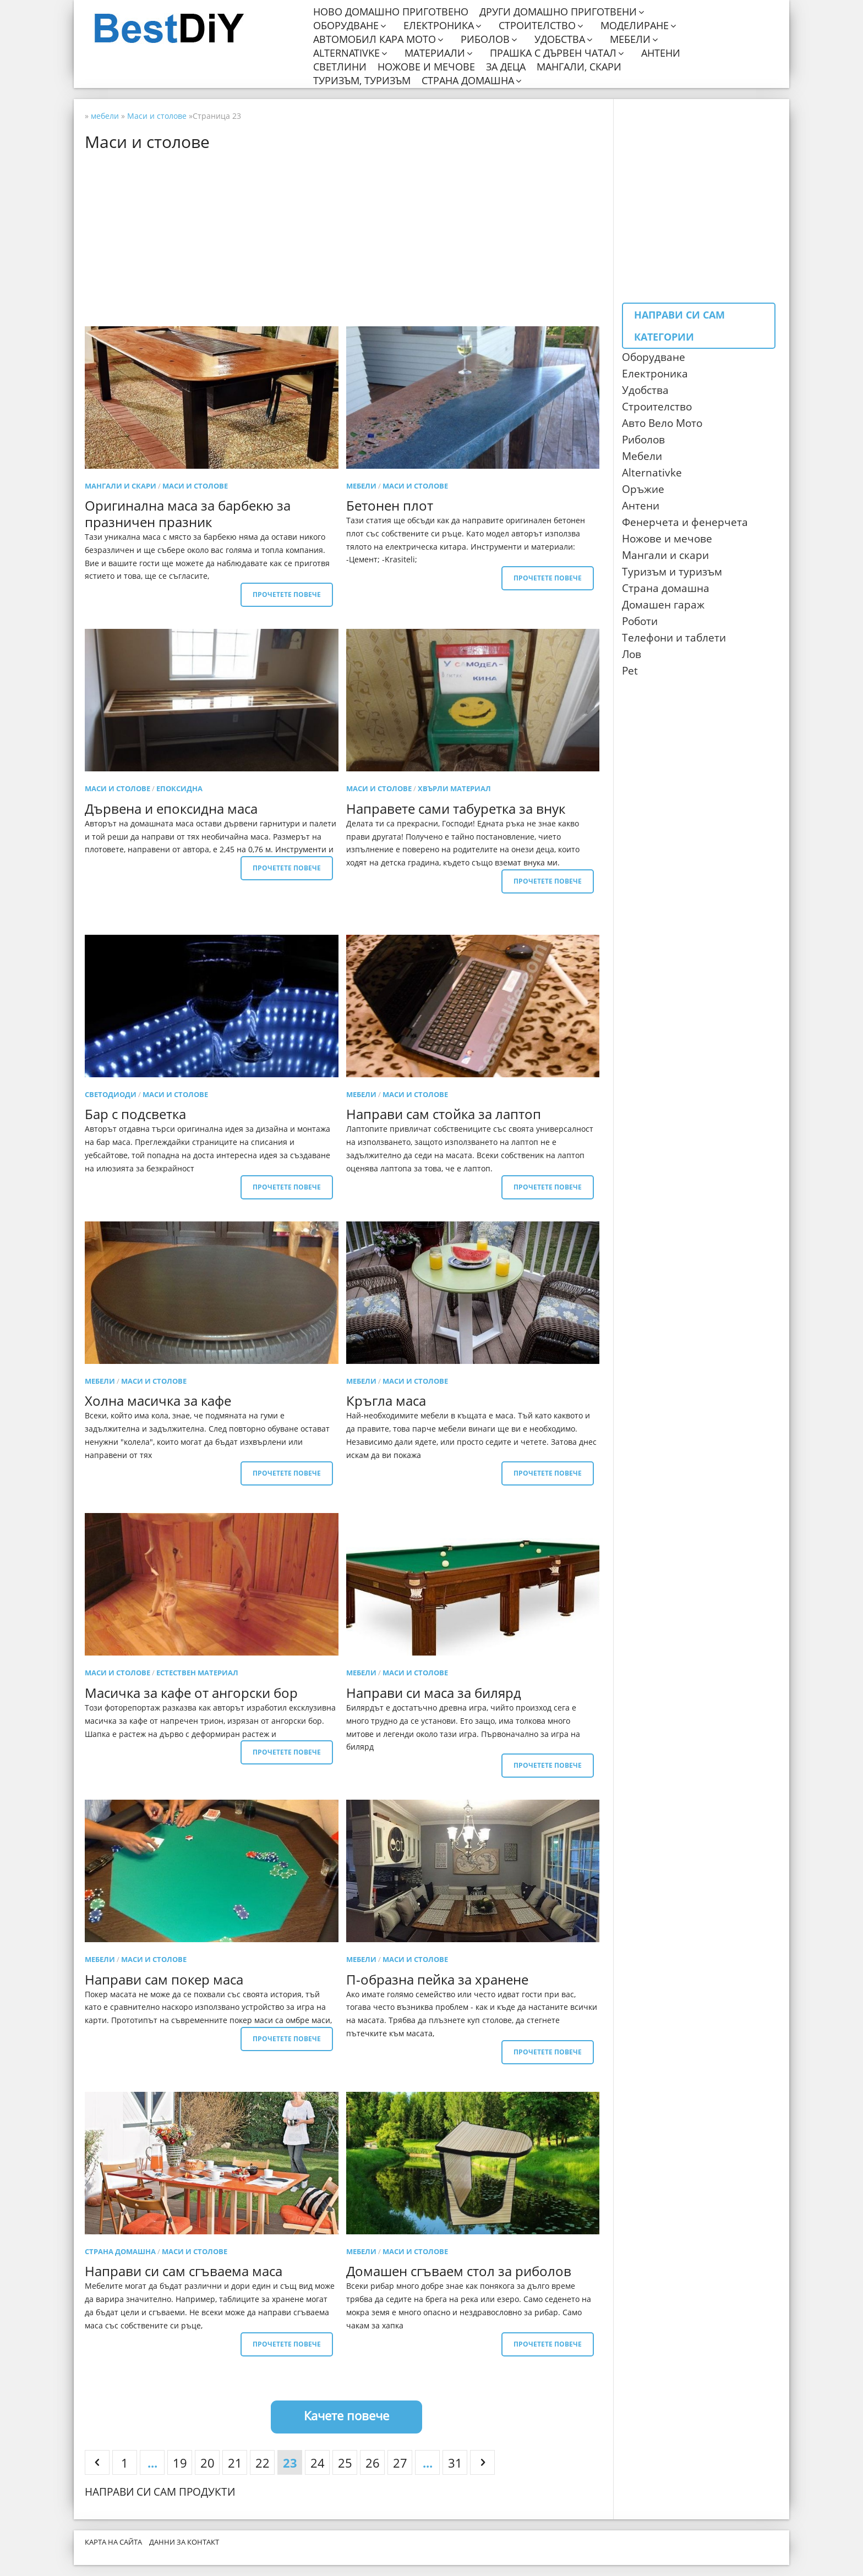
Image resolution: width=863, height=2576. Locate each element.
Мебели (630, 39)
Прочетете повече (287, 594)
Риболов (485, 39)
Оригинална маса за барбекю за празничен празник (188, 513)
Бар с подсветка (135, 1114)
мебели (361, 486)
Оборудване (346, 25)
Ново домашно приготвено (390, 12)
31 (455, 2462)
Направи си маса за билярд (433, 1693)
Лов (631, 654)
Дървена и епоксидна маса (171, 808)
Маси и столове (195, 486)
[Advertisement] (346, 238)
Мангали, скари (579, 67)
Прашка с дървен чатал (553, 53)
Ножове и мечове (426, 67)
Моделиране (634, 25)
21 (235, 2462)
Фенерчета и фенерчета (685, 522)
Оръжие (643, 489)
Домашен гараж (663, 605)
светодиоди (110, 1094)
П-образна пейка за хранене (437, 1979)
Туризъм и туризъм (672, 571)
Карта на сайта (113, 2542)
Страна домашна (468, 80)
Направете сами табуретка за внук (455, 808)
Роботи (640, 621)
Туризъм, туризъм (362, 80)
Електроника (438, 25)
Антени (660, 53)
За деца (506, 67)
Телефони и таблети (674, 638)
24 (317, 2462)
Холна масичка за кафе (158, 1400)
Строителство (537, 25)
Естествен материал (197, 1673)
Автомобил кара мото (374, 39)
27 (400, 2462)
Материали (435, 53)
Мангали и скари (120, 486)
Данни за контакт (184, 2542)
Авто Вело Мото (662, 423)
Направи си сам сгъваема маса (183, 2271)
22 (262, 2462)
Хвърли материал (454, 788)
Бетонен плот (389, 505)
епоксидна (179, 788)
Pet (630, 671)
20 (207, 2462)
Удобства (559, 39)
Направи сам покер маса (164, 1979)
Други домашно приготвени (558, 12)
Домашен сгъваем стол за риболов (458, 2271)
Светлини (340, 67)
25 (345, 2462)
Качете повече (346, 2415)
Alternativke (346, 53)
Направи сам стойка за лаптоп (443, 1114)
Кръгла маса (386, 1400)
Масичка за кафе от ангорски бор (191, 1693)
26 (372, 2462)
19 (180, 2462)
